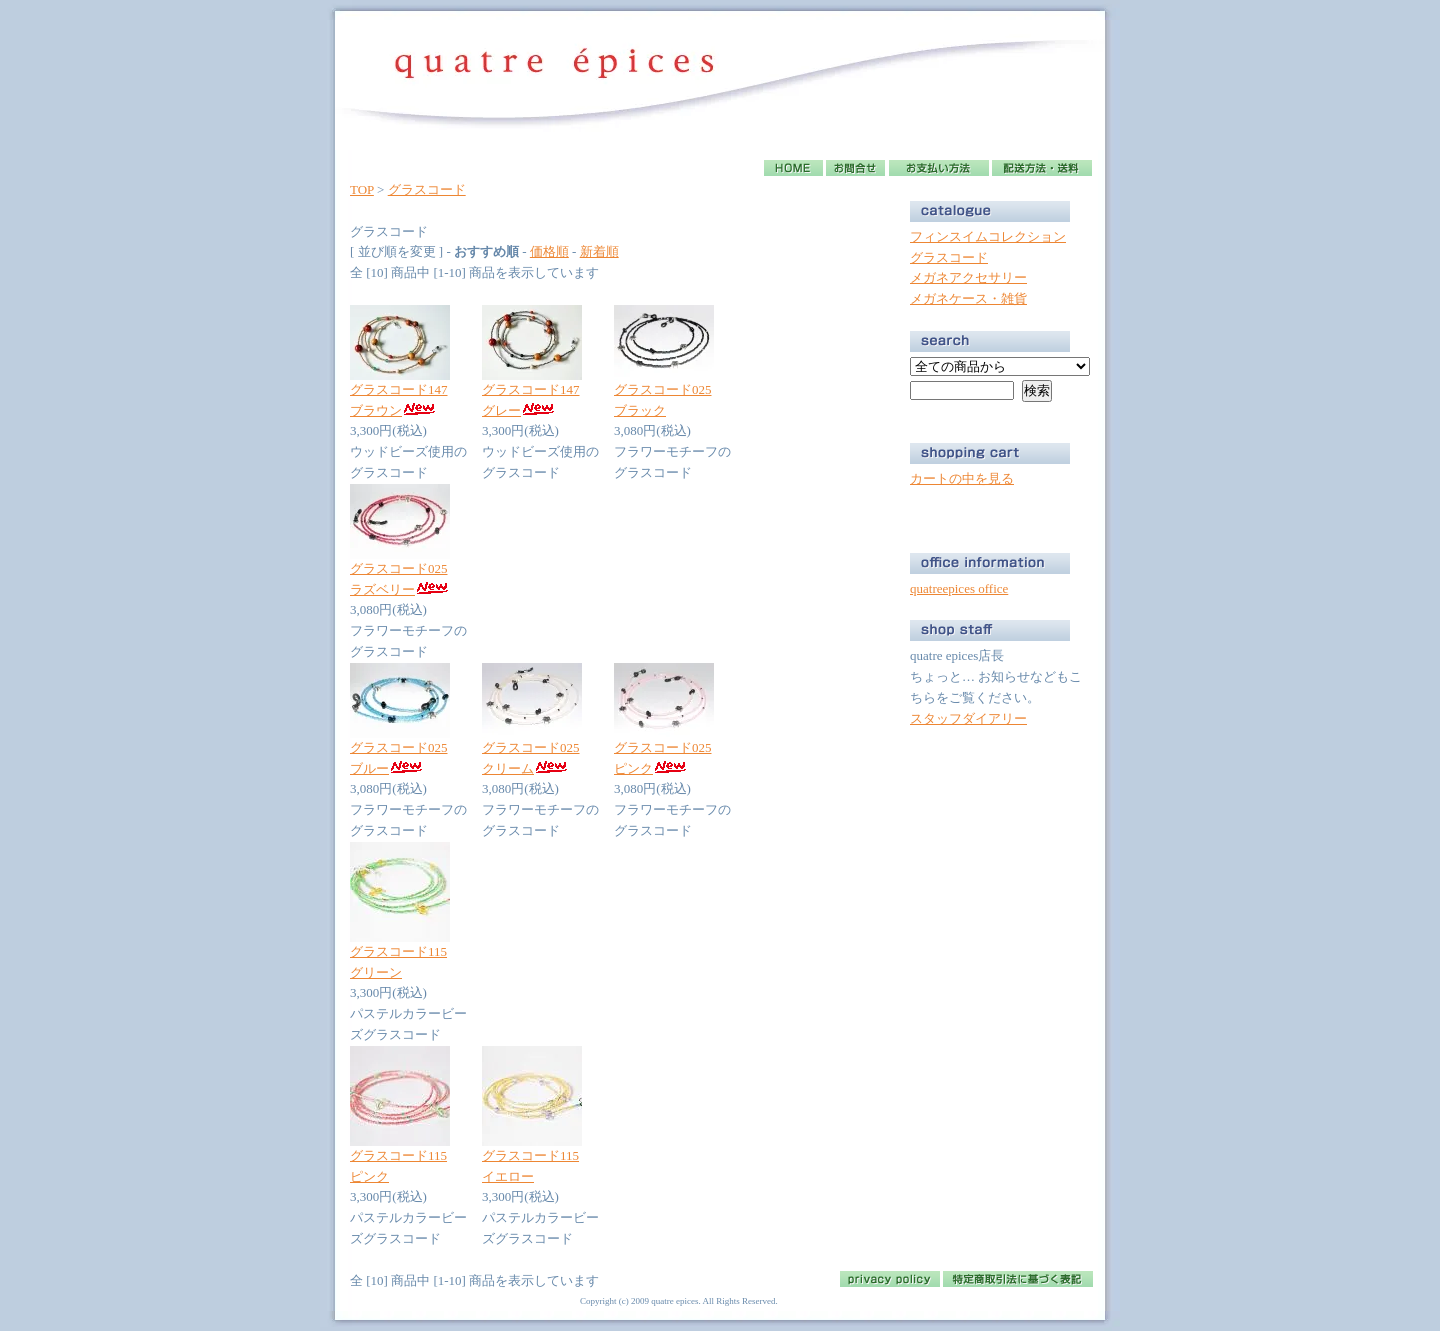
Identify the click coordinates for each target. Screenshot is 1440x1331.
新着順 (599, 251)
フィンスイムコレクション (988, 236)
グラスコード (427, 189)
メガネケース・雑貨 (968, 298)
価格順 (549, 251)
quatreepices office (959, 588)
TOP (362, 189)
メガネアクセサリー (968, 277)
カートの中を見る (962, 478)
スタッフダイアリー (968, 718)
